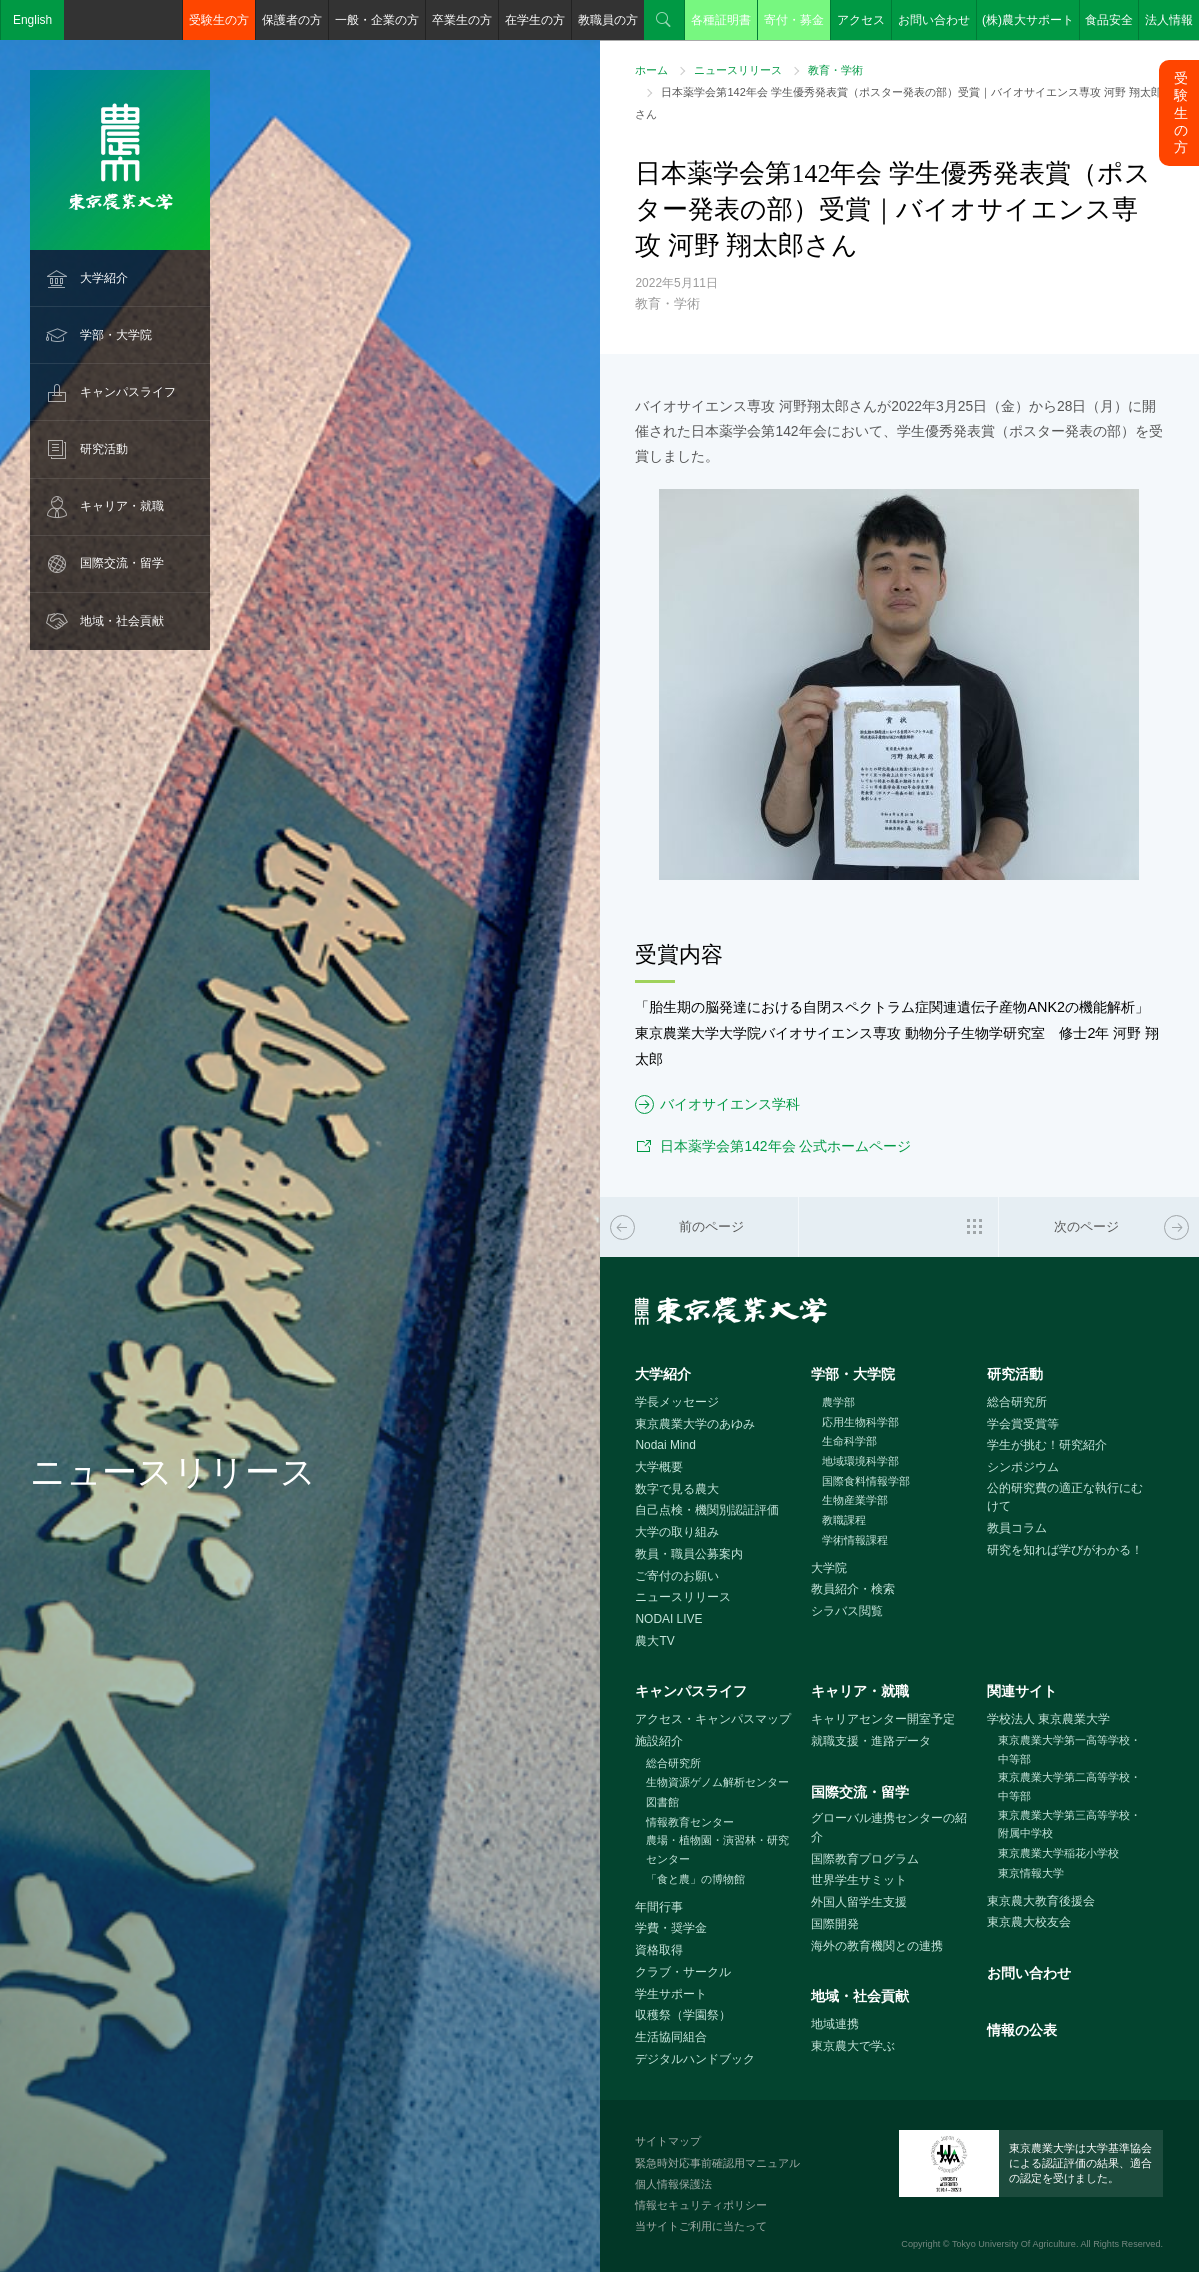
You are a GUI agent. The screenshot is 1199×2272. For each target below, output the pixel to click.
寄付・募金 (794, 20)
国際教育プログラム (865, 1859)
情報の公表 (1022, 2030)
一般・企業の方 (377, 20)
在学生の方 (535, 20)
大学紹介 (104, 278)
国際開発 (835, 1924)
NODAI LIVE (668, 1619)
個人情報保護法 (673, 2184)
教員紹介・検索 (853, 1589)
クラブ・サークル (683, 1972)
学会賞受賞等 (1023, 1424)
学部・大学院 (116, 335)
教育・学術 (835, 70)
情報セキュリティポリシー (701, 2205)
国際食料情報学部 (866, 1481)
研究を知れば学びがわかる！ (1065, 1550)
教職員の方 (608, 20)
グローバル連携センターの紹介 (889, 1827)
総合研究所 (1017, 1402)
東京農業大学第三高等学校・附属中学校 (1069, 1824)
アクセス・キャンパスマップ (713, 1719)
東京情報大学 (1031, 1873)
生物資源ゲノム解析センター (717, 1782)
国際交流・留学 (122, 563)
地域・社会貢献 (122, 621)
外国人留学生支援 (859, 1902)
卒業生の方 (462, 20)
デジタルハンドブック (695, 2059)
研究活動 (104, 449)
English (32, 20)
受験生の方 (219, 20)
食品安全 (1109, 20)
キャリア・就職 (122, 506)
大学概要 (659, 1467)
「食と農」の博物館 (695, 1879)
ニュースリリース (738, 70)
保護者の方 (292, 20)
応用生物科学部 (860, 1422)
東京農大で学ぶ (853, 2046)
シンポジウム (1023, 1467)
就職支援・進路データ (871, 1741)
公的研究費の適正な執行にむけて (1065, 1497)
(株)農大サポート (1028, 20)
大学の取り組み (677, 1532)
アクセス (861, 20)
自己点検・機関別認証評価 (707, 1510)
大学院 (829, 1568)
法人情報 (1169, 20)
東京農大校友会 (1029, 1922)
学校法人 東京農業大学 (1048, 1719)
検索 (664, 20)
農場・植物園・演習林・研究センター (717, 1849)
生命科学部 (849, 1441)
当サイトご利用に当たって (701, 2226)
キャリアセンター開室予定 (883, 1719)
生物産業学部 (855, 1500)
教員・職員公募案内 (689, 1554)
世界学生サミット (859, 1880)
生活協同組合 (671, 2037)
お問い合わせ (934, 20)
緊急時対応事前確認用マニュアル (717, 2163)
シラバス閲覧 (847, 1611)
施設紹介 (659, 1741)
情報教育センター (690, 1822)
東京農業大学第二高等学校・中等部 (1069, 1786)
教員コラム (1017, 1528)
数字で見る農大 (677, 1489)
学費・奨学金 (671, 1928)
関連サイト (1022, 1691)
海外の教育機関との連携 (877, 1946)
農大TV (654, 1641)
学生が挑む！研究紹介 (1047, 1445)
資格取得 (659, 1950)
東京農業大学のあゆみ (695, 1424)
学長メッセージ (677, 1402)
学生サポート (671, 1994)
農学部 (838, 1402)
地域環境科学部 (860, 1461)
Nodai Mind (665, 1445)
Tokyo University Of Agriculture (1014, 2244)
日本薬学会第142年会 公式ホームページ (785, 1146)
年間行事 (659, 1907)
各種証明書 (721, 20)
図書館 (662, 1802)
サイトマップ (668, 2141)
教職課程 (844, 1520)
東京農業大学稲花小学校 (1058, 1853)
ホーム (651, 70)
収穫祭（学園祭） (683, 2015)
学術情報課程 (855, 1540)
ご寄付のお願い (677, 1576)
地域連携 (835, 2024)
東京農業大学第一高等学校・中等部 (1069, 1749)
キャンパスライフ (128, 392)
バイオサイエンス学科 (730, 1104)
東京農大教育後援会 (1041, 1901)
